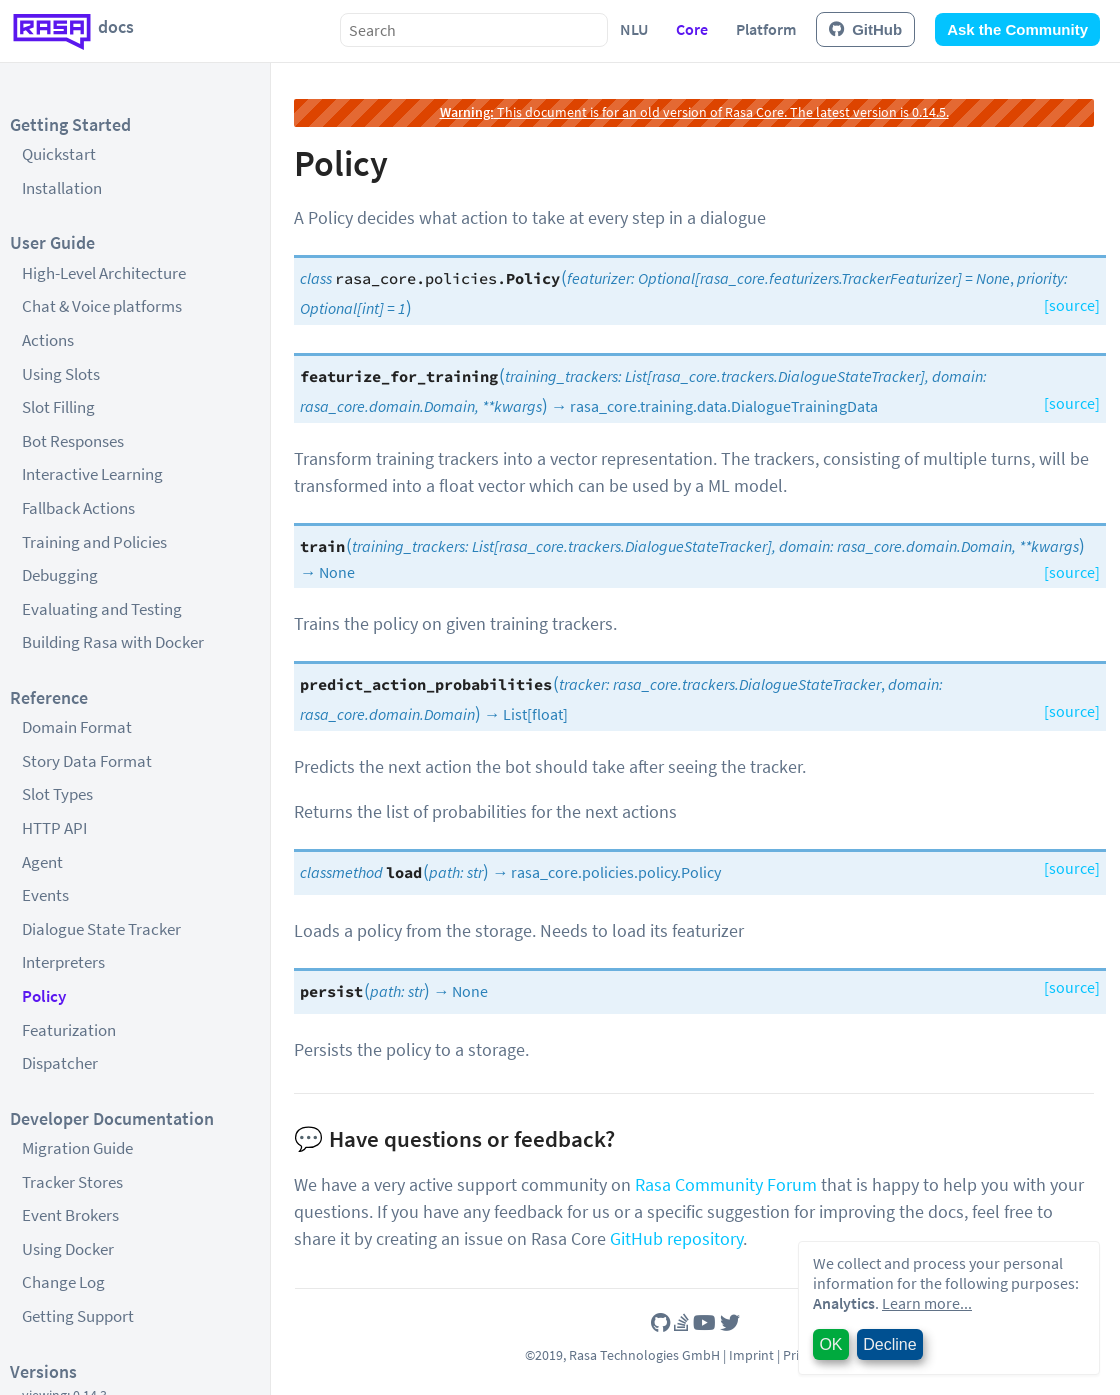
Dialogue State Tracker (101, 929)
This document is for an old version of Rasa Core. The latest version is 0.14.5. (694, 112)
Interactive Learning (92, 474)
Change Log (63, 1282)
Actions (48, 340)
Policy (44, 996)
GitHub (865, 29)
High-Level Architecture (104, 273)
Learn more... (927, 1303)
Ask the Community (1017, 29)
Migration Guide (77, 1148)
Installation (62, 188)
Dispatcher (60, 1063)
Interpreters (63, 962)
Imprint (751, 1355)
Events (45, 895)
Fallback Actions (78, 508)
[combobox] (474, 30)
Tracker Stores (72, 1182)
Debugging (60, 575)
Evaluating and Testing (102, 609)
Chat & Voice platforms (102, 306)
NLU (634, 29)
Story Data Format (87, 761)
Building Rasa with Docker (113, 642)
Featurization (69, 1030)
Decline (889, 1344)
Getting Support (78, 1316)
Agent (42, 862)
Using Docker (68, 1249)
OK (830, 1344)
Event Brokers (70, 1215)
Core (692, 29)
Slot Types (57, 794)
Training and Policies (94, 542)
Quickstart (59, 154)
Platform (766, 29)
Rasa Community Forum (726, 1184)
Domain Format (77, 727)
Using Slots (61, 374)
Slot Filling (58, 407)
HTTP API (54, 828)
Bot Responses (73, 441)
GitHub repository (676, 1238)
